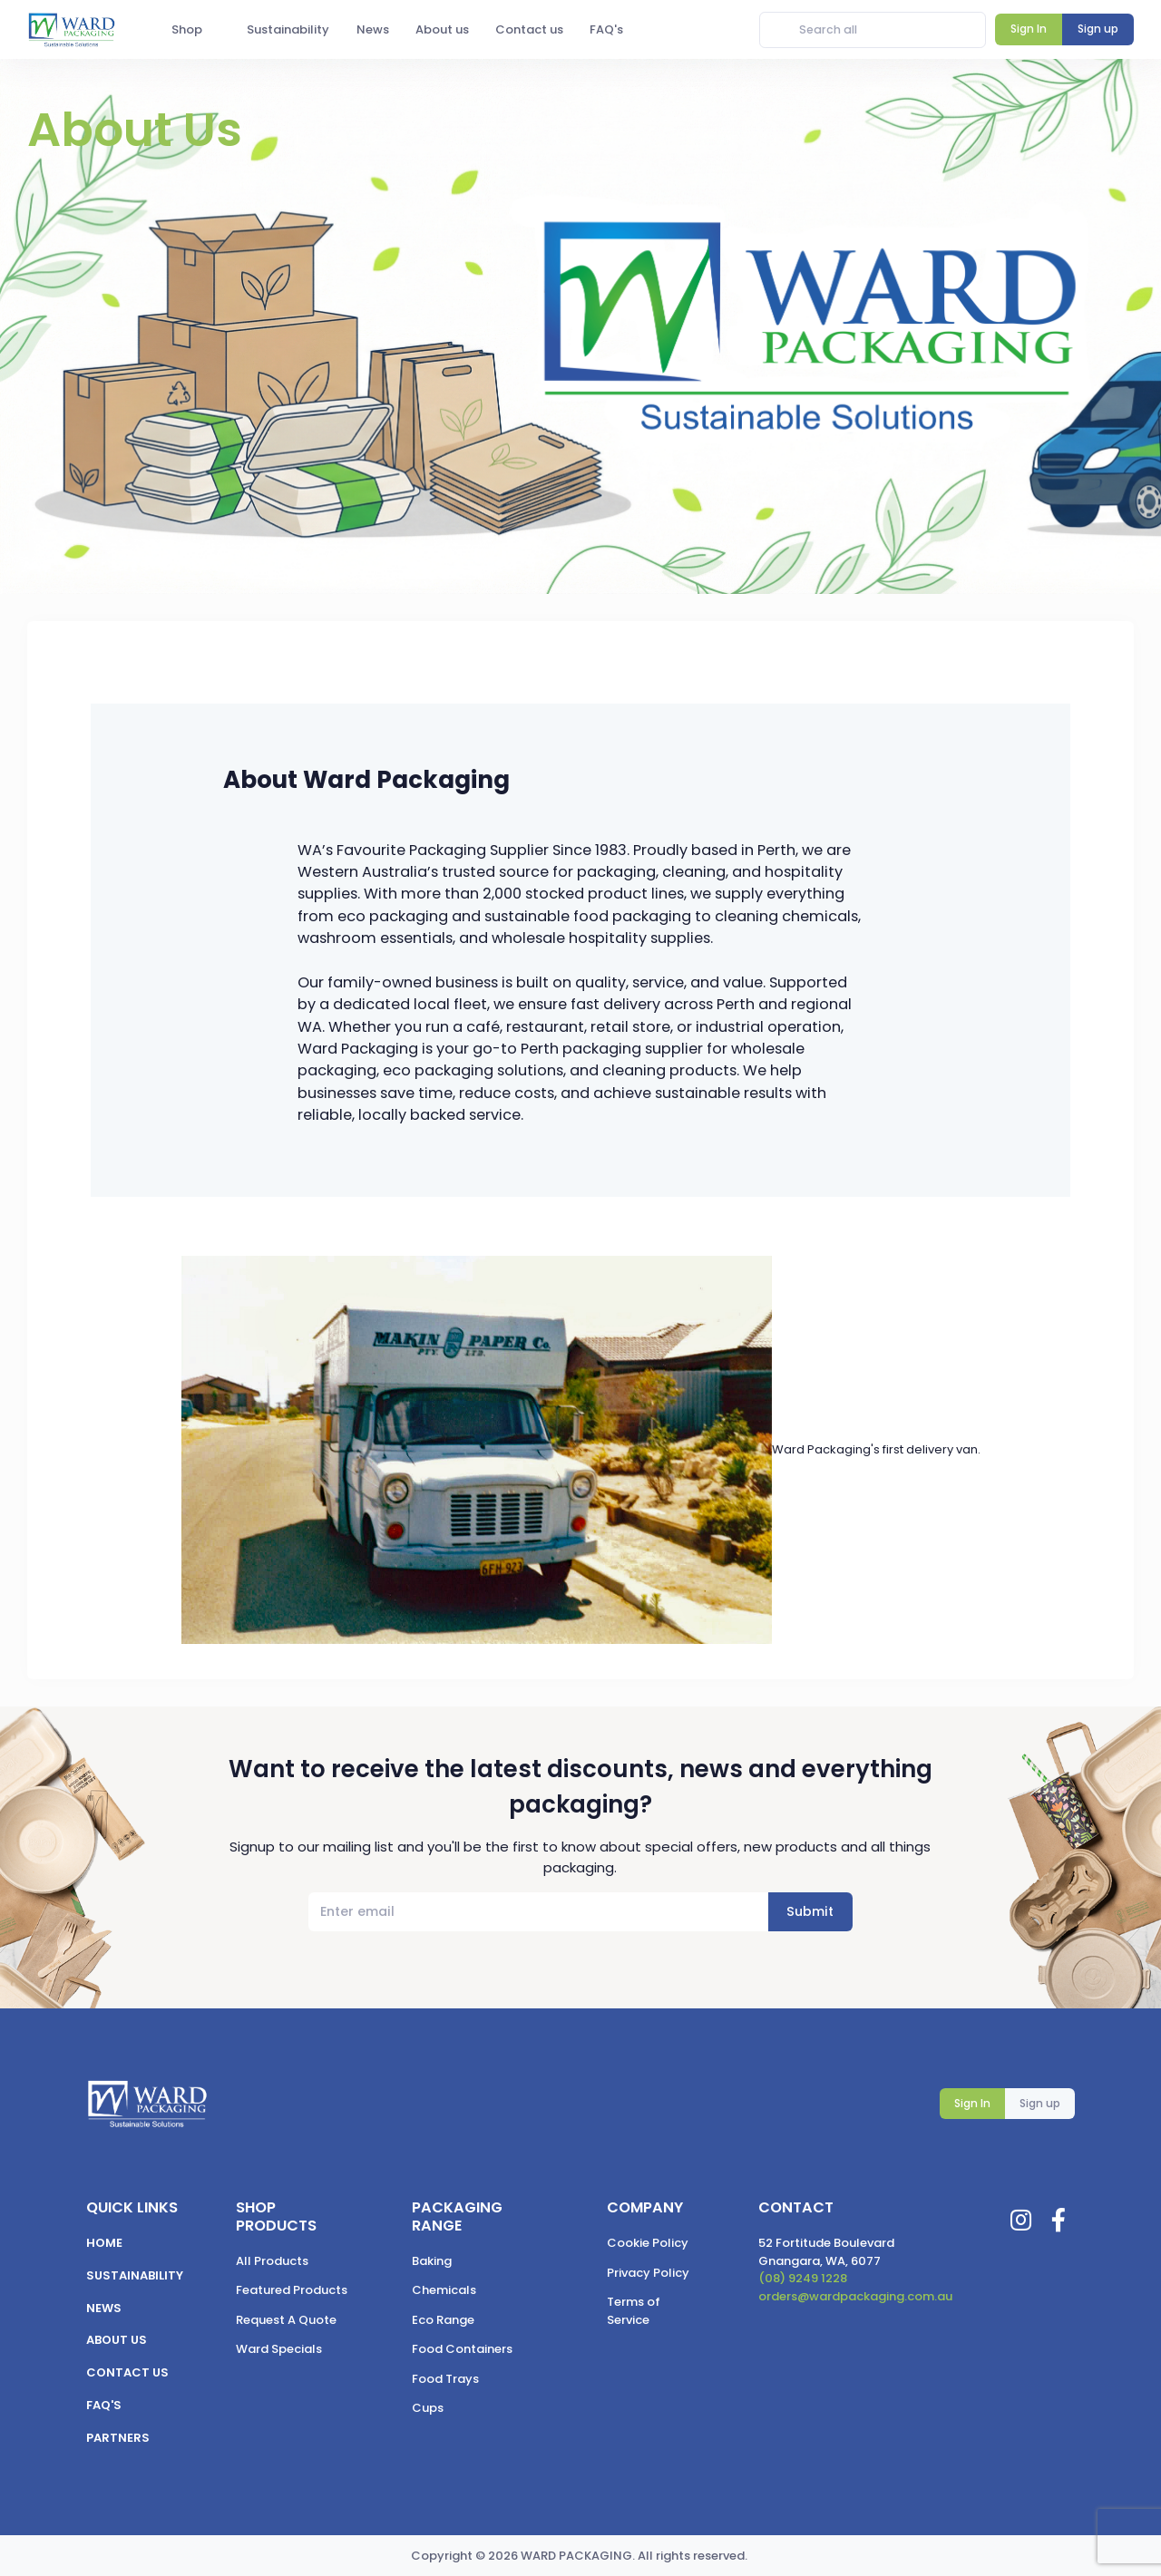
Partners (118, 2437)
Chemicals (444, 2290)
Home (104, 2242)
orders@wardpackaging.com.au (855, 2296)
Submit (810, 1911)
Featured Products (291, 2290)
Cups (428, 2407)
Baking (432, 2261)
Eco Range (443, 2319)
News (104, 2308)
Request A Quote (286, 2319)
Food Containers (462, 2348)
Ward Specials (279, 2348)
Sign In (972, 2103)
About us (116, 2339)
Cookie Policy (647, 2242)
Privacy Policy (648, 2272)
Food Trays (445, 2378)
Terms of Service (633, 2310)
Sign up (1040, 2103)
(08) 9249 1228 (802, 2278)
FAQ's (104, 2405)
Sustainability (134, 2275)
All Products (272, 2261)
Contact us (127, 2372)
